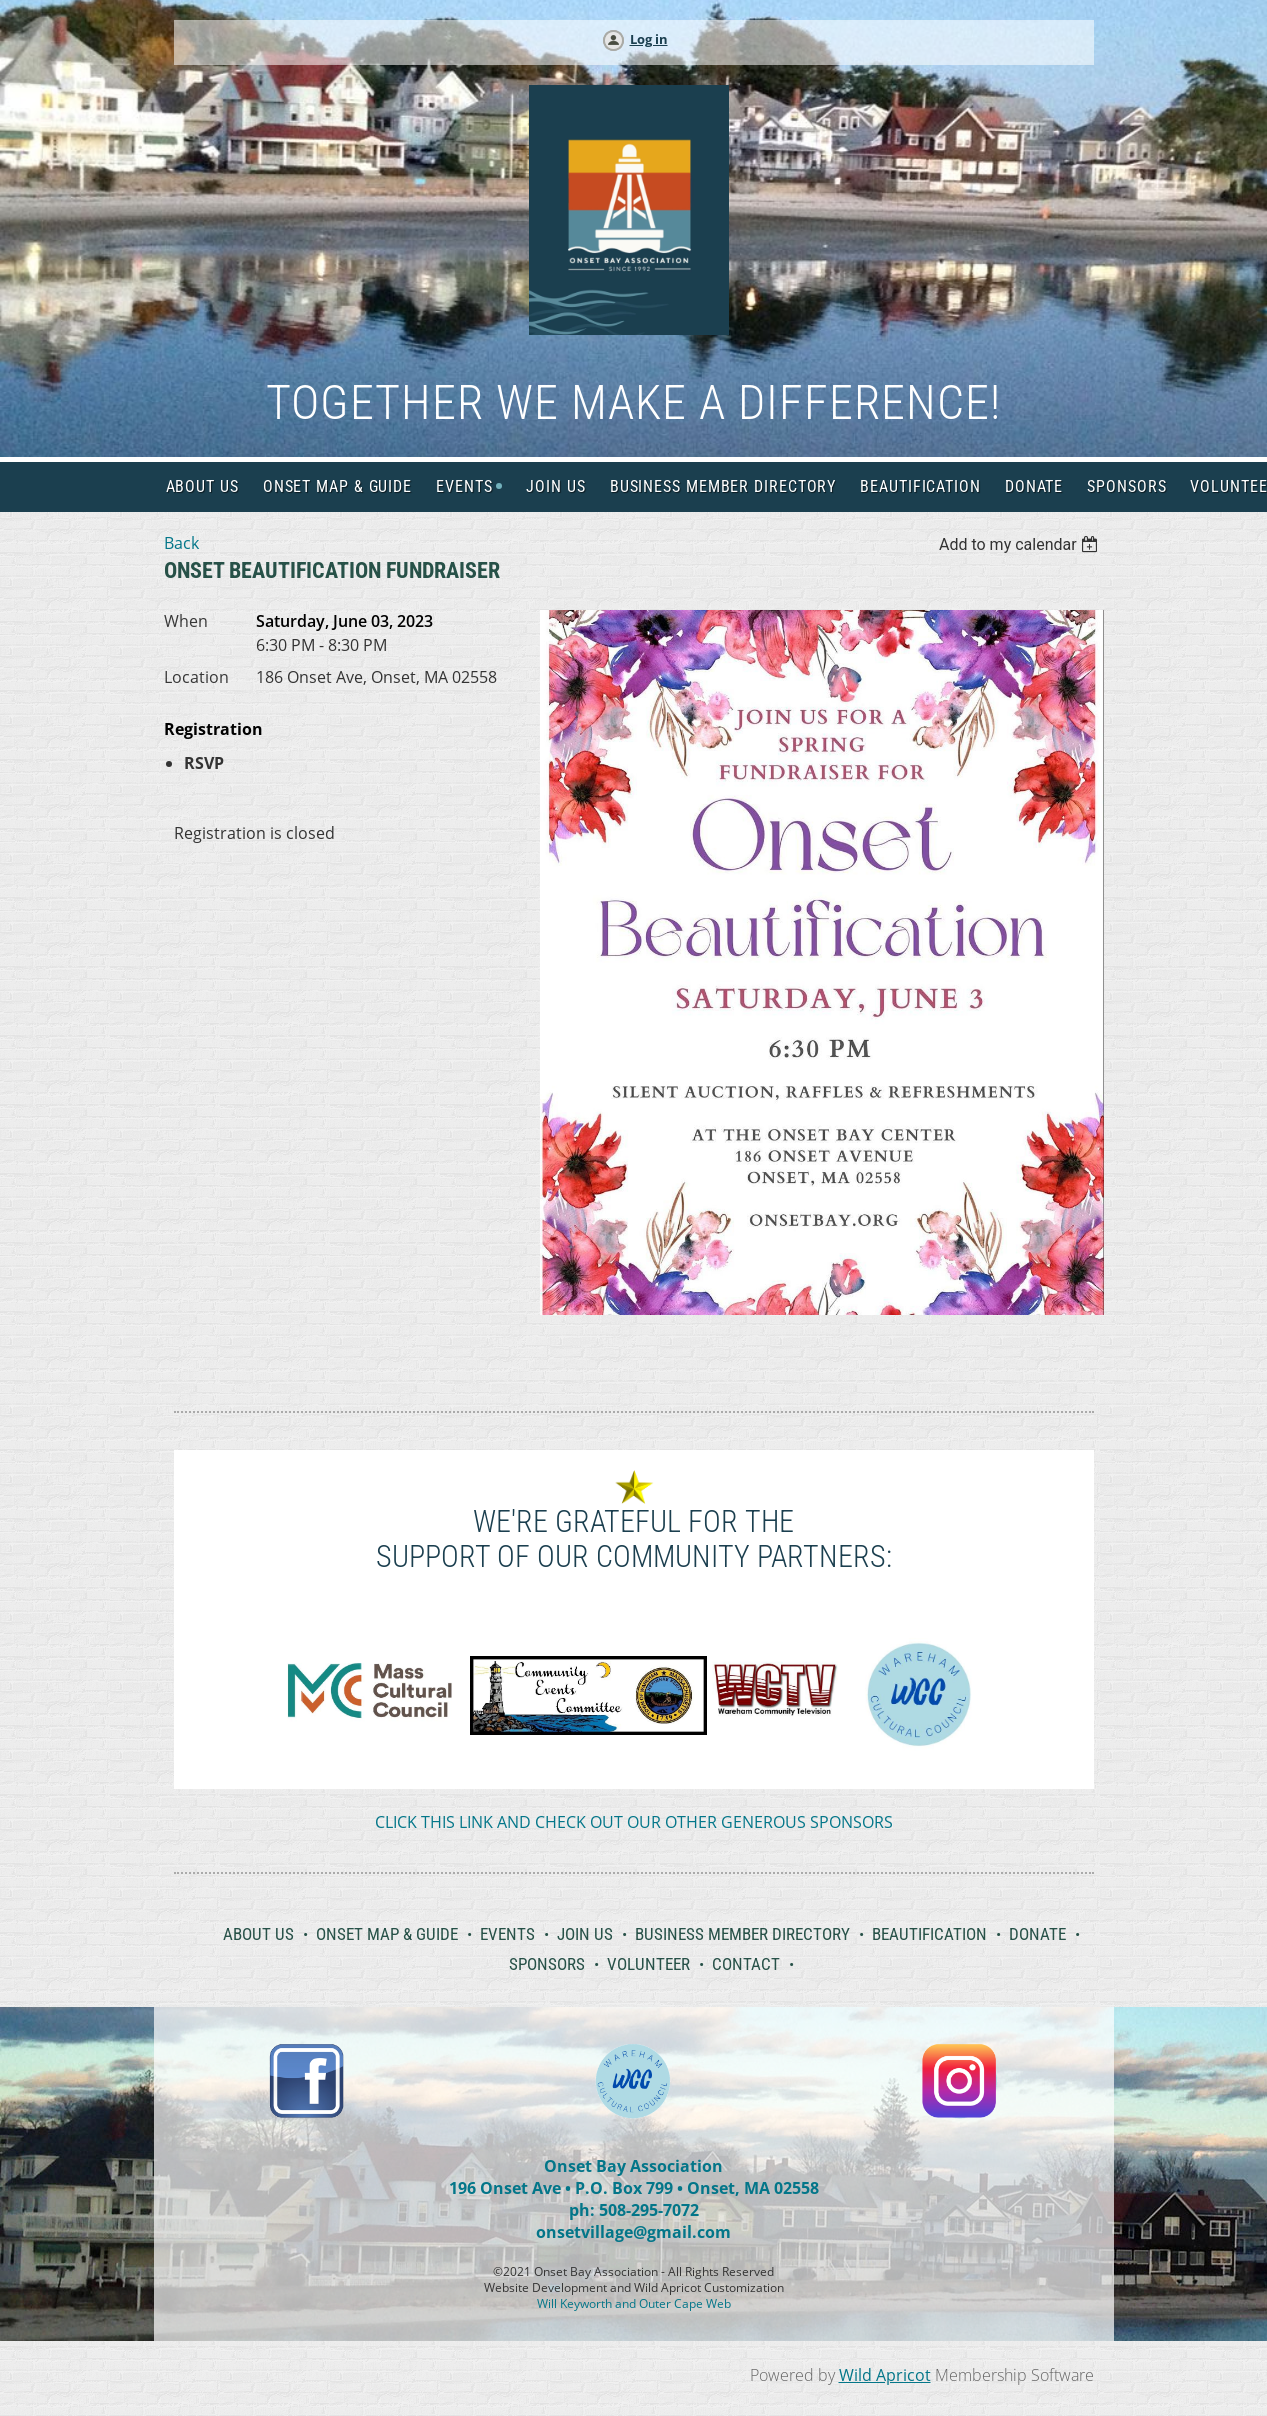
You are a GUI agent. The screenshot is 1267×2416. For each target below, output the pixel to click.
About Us (258, 1934)
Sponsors (547, 1964)
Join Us (585, 1934)
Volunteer (648, 1964)
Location (196, 677)
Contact (746, 1964)
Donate (1037, 1934)
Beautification (929, 1934)
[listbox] (1021, 544)
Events (507, 1934)
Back (181, 543)
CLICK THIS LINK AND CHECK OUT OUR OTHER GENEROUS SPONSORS (634, 1822)
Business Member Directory (742, 1934)
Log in (649, 39)
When (186, 621)
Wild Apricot (885, 2375)
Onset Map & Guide (387, 1934)
